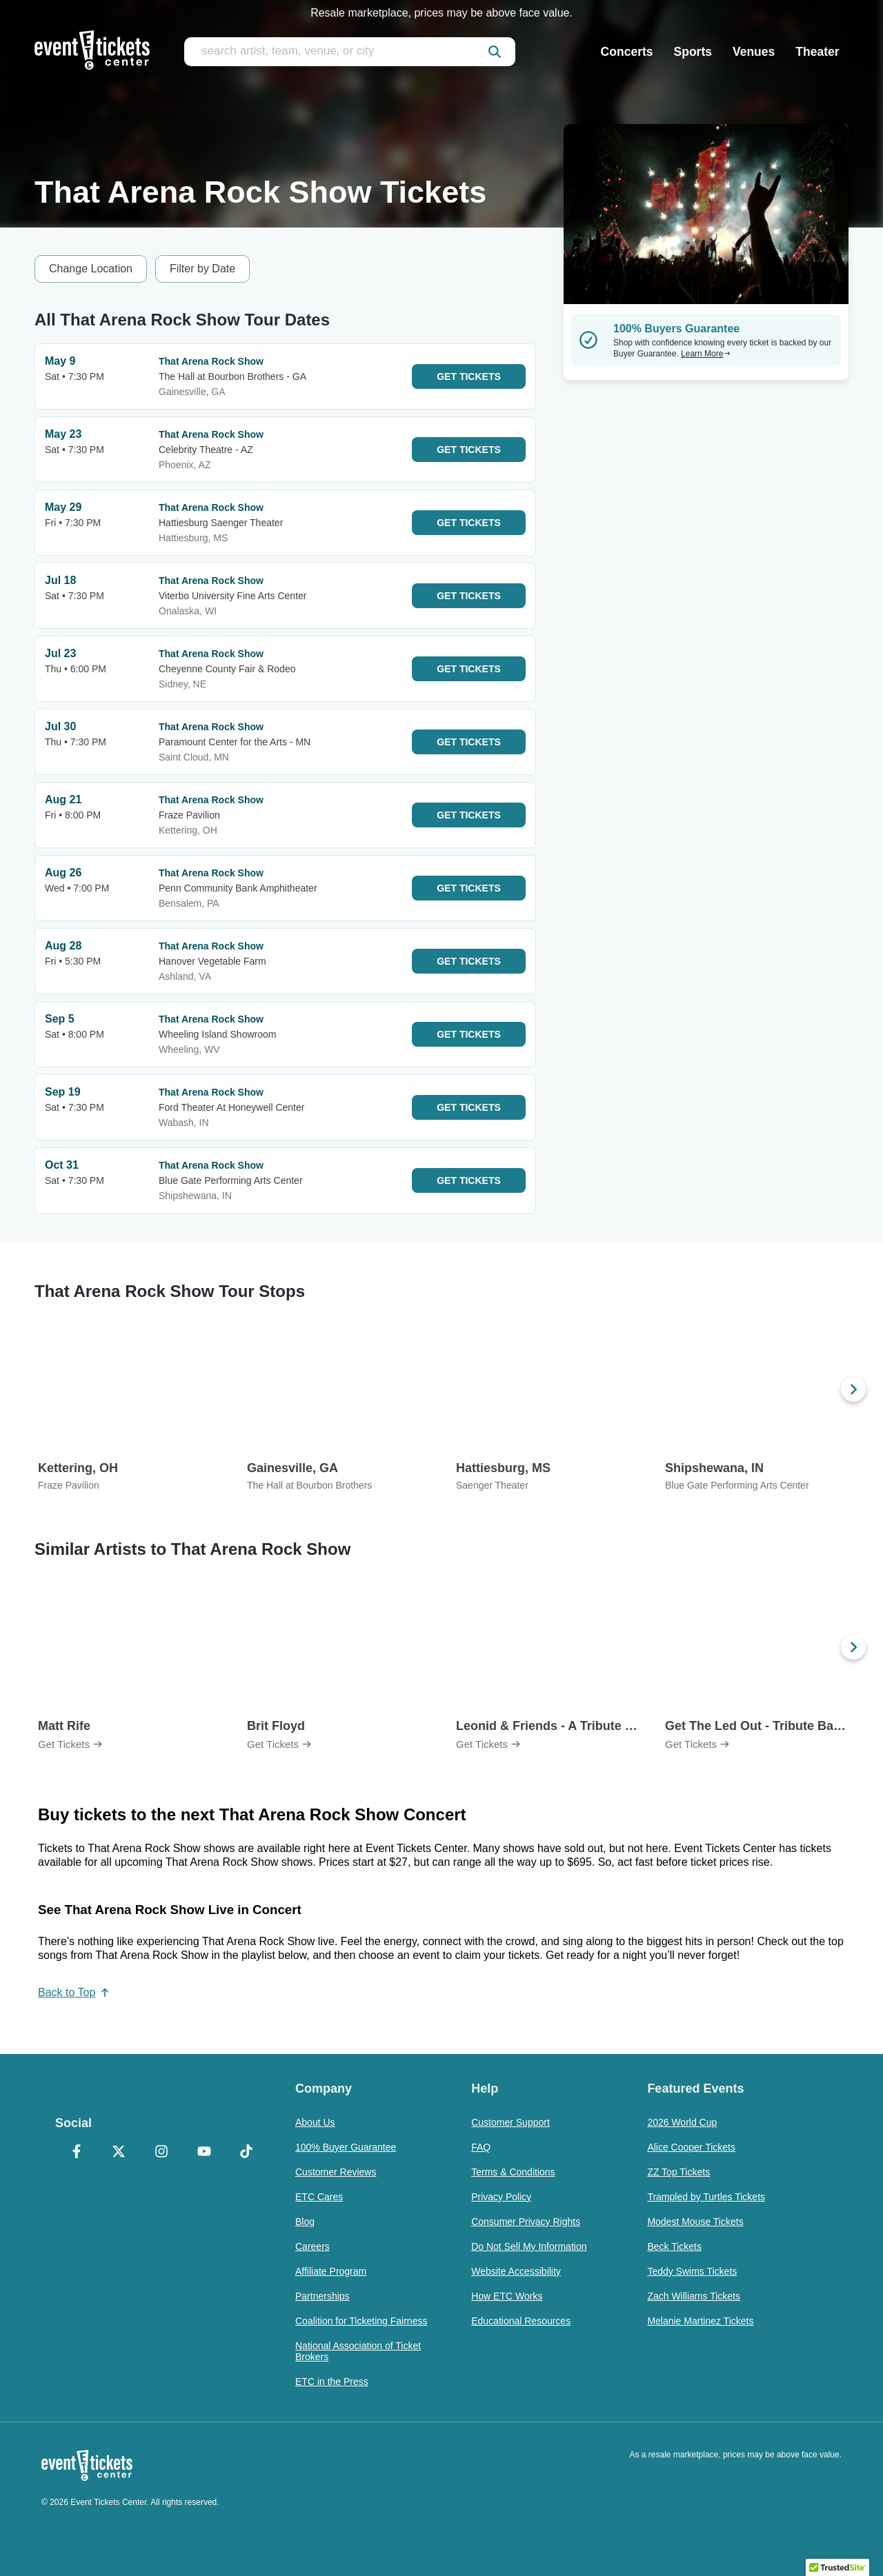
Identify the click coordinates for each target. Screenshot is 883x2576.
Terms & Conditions (513, 2171)
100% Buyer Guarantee (345, 2147)
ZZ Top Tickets (678, 2171)
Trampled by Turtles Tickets (706, 2196)
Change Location (90, 268)
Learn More (706, 354)
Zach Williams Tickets (693, 2296)
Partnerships (322, 2296)
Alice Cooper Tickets (691, 2147)
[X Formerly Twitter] (119, 2152)
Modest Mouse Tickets (695, 2221)
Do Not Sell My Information (528, 2246)
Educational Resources (521, 2320)
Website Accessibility (516, 2271)
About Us (315, 2122)
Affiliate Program (330, 2271)
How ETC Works (506, 2296)
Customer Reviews (335, 2171)
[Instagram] (161, 2152)
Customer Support (510, 2122)
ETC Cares (319, 2196)
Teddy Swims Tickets (692, 2271)
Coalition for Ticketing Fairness (361, 2320)
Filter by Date (202, 268)
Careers (312, 2246)
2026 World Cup (682, 2122)
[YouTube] (204, 2152)
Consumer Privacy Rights (525, 2221)
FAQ (480, 2147)
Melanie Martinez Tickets (700, 2320)
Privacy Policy (501, 2196)
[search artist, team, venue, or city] (349, 51)
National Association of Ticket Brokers (358, 2351)
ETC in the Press (331, 2381)
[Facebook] (76, 2152)
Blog (305, 2221)
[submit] (494, 52)
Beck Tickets (674, 2246)
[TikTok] (246, 2152)
